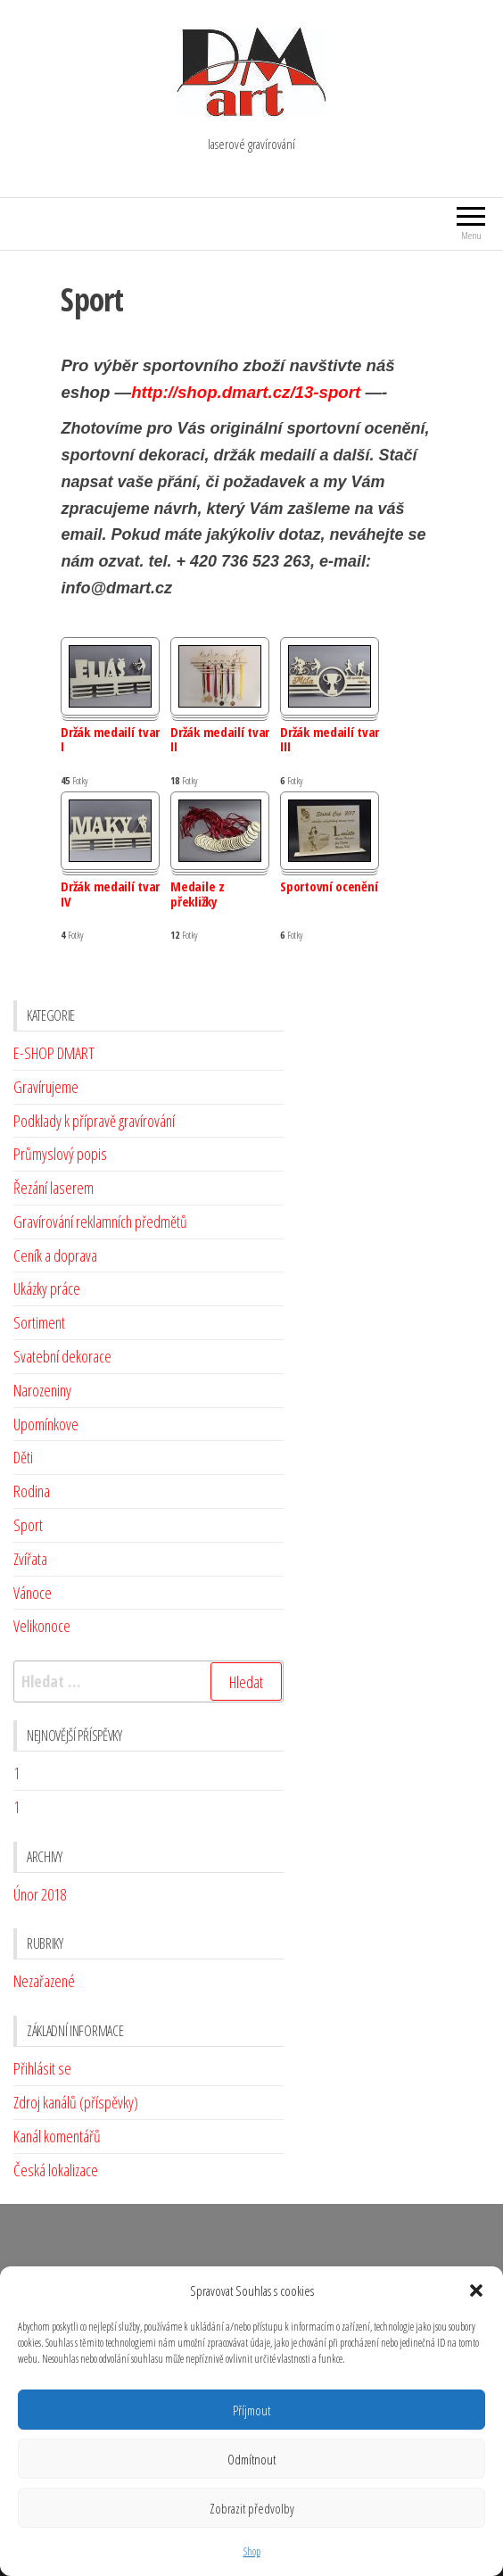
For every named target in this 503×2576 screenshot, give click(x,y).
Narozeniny (42, 1390)
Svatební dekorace (62, 1356)
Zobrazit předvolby (252, 2508)
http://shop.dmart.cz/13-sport (245, 392)
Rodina (31, 1491)
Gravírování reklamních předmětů (100, 1221)
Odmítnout (251, 2459)
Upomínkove (45, 1424)
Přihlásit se (42, 2068)
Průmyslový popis (60, 1153)
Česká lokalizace (55, 2170)
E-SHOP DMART (54, 1053)
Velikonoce (41, 1625)
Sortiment (39, 1322)
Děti (23, 1457)
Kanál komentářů (57, 2136)
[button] (476, 2290)
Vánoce (32, 1592)
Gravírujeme (45, 1086)
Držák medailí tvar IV (110, 894)
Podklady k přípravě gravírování (94, 1120)
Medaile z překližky (197, 894)
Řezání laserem (53, 1187)
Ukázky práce (46, 1288)
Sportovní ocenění (328, 887)
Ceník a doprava (55, 1255)
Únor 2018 (39, 1894)
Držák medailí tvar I (110, 740)
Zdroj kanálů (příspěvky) (75, 2102)
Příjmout (251, 2410)
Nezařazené (44, 1981)
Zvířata (30, 1559)
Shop (251, 2551)
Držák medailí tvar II (219, 740)
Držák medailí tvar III (329, 740)
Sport (28, 1525)
